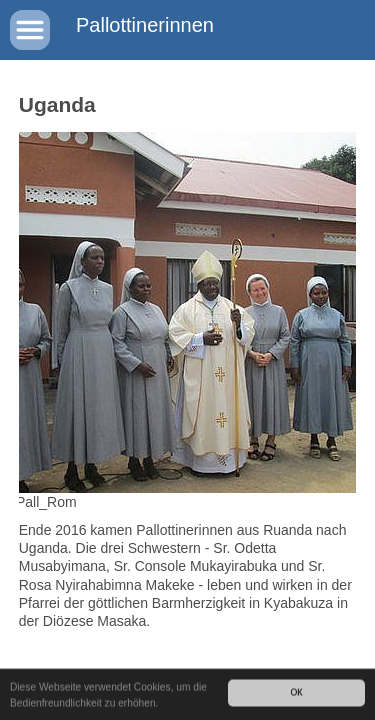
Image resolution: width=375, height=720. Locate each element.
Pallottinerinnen (145, 25)
